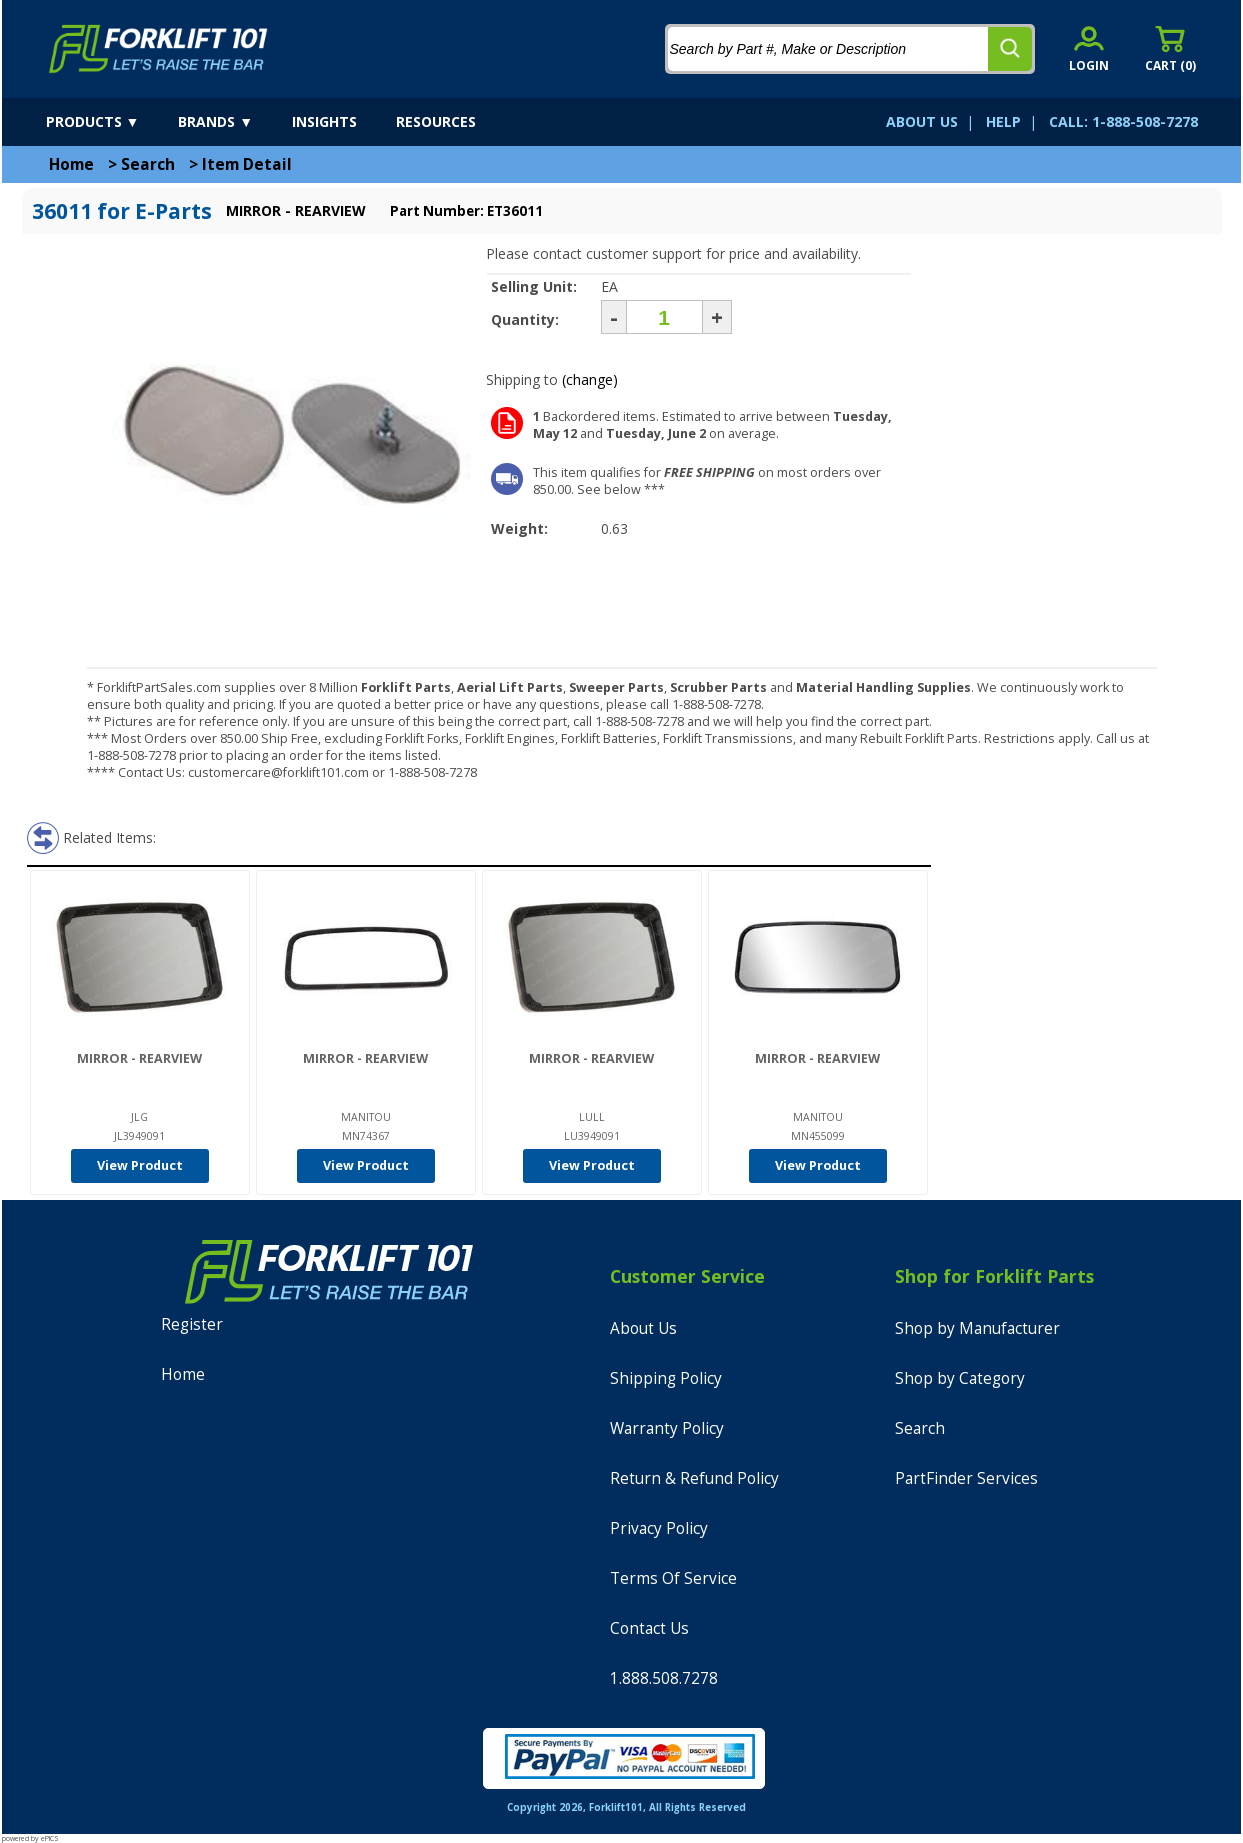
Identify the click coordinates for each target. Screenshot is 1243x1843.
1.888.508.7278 (664, 1678)
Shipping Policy (666, 1378)
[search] (1010, 49)
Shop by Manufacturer (977, 1328)
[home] (158, 49)
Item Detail (247, 164)
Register (192, 1324)
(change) (590, 379)
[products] (110, 122)
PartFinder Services (966, 1478)
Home (71, 164)
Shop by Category (960, 1378)
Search (148, 164)
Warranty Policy (667, 1428)
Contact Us (649, 1628)
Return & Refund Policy (694, 1478)
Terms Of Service (673, 1578)
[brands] (233, 122)
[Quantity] (664, 317)
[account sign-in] (1089, 48)
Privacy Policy (659, 1528)
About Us (643, 1328)
